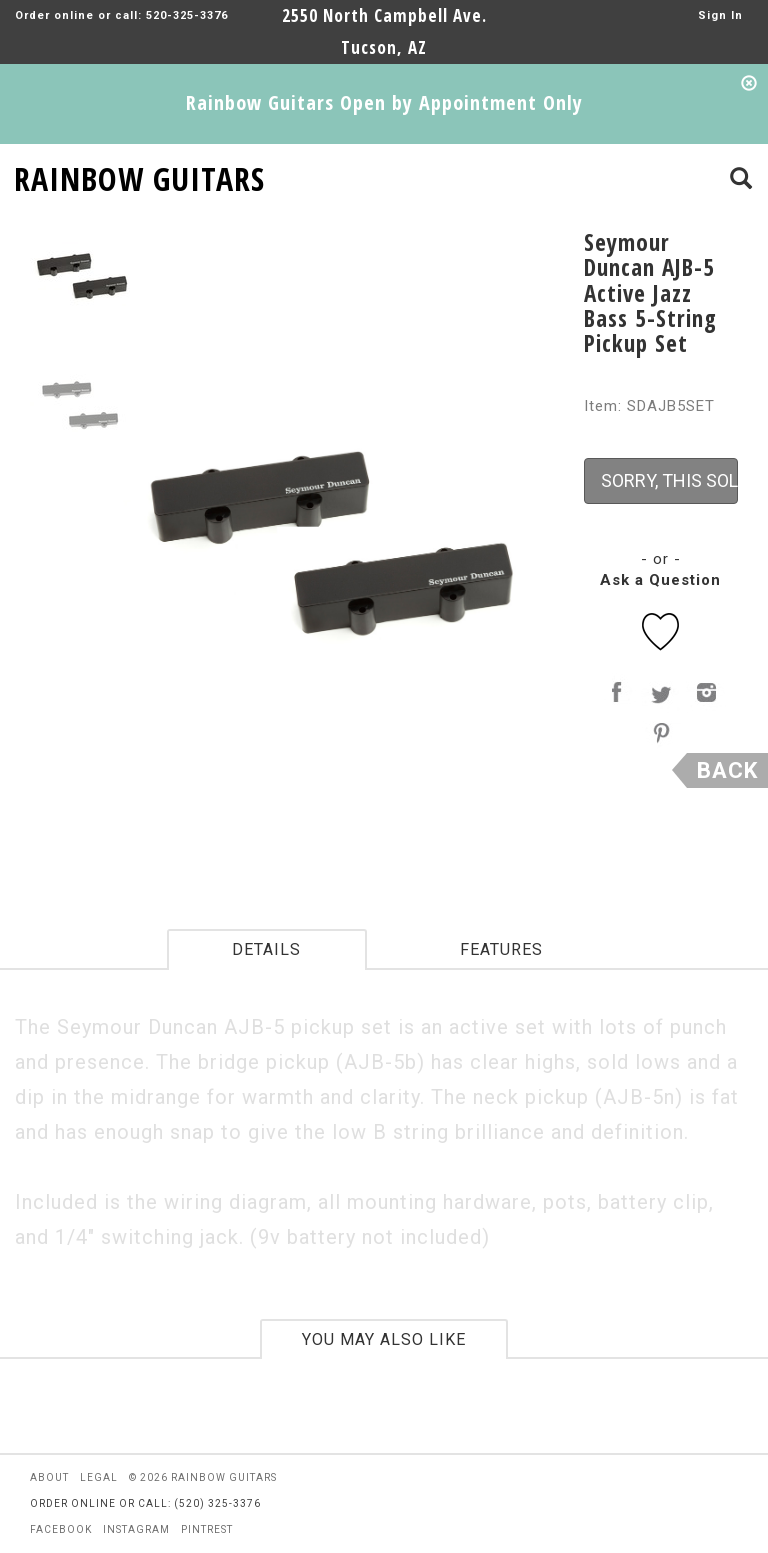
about (49, 1477)
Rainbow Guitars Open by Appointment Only (384, 102)
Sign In (720, 15)
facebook (61, 1529)
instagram (136, 1529)
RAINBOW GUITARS (139, 175)
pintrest (207, 1529)
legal (99, 1477)
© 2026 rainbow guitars (203, 1477)
